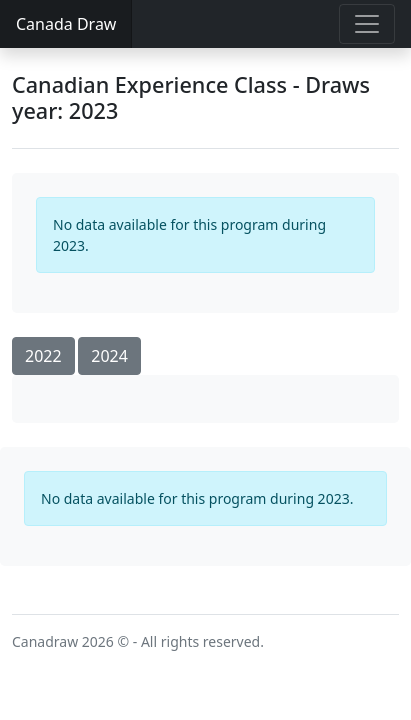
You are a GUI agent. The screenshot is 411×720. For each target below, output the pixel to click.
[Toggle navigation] (367, 24)
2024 (109, 356)
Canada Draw (66, 24)
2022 (43, 356)
